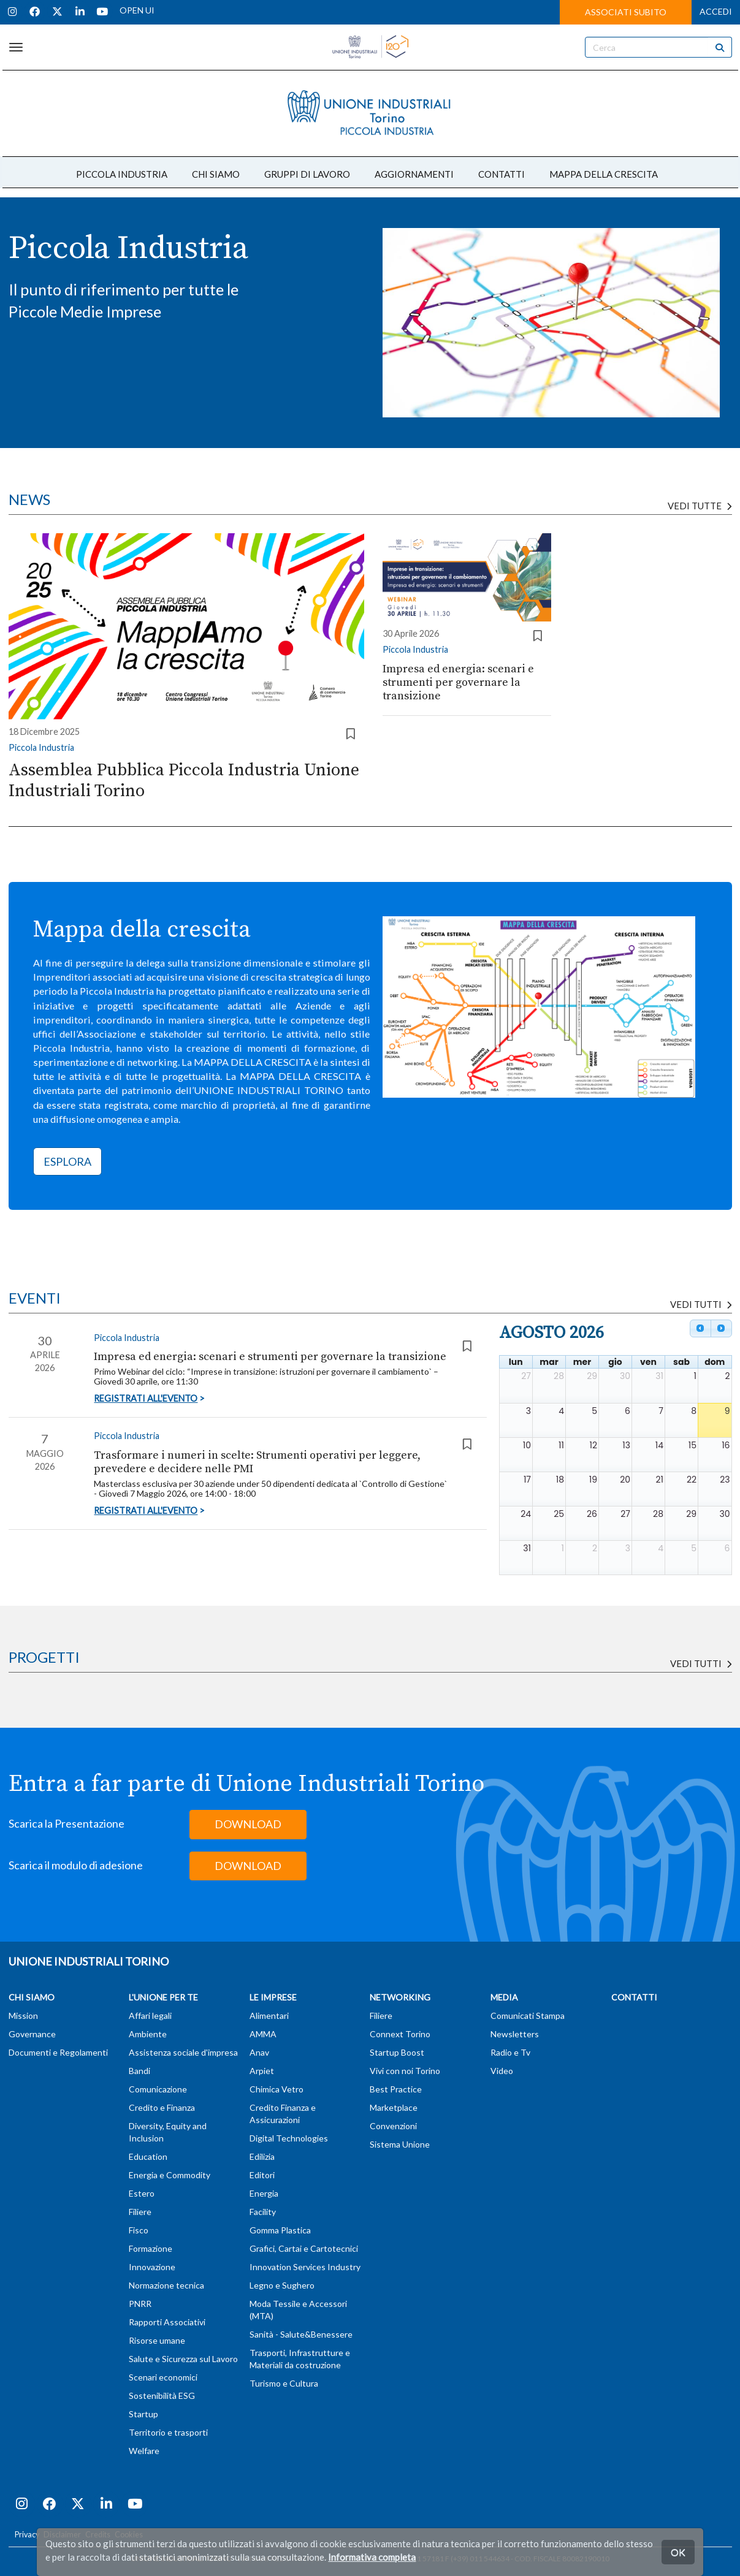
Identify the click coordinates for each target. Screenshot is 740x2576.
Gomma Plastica (280, 2230)
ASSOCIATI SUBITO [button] (625, 12)
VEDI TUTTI (700, 1304)
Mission (23, 2015)
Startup (143, 2414)
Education (148, 2156)
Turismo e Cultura (284, 2383)
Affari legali (150, 2015)
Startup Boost (397, 2052)
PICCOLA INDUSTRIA (121, 174)
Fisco (138, 2230)
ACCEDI (716, 11)
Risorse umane (157, 2340)
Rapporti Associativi (167, 2322)
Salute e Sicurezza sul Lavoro (183, 2359)
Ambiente (148, 2034)
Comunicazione (158, 2089)
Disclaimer (62, 2534)
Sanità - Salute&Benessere (301, 2334)
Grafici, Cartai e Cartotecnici (304, 2248)
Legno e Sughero (282, 2285)
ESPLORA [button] (67, 1161)
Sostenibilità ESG (162, 2395)
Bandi (139, 2070)
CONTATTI (501, 174)
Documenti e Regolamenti (58, 2052)
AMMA (263, 2034)
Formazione (150, 2248)
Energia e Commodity (169, 2175)
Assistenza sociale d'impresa (183, 2052)
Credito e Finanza (162, 2107)
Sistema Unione (400, 2144)
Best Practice (396, 2089)
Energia (264, 2193)
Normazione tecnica (166, 2285)
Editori (262, 2175)
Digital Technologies (289, 2138)
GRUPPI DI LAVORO (307, 174)
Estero (141, 2193)
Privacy (27, 2534)
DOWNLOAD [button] (248, 1824)
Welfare (144, 2450)
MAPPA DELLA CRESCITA (603, 174)
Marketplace (394, 2107)
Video (501, 2070)
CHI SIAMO (216, 174)
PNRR (140, 2303)
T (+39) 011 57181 (414, 2558)
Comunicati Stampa (527, 2015)
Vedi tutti (700, 1663)
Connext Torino (400, 2034)
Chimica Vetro (276, 2089)
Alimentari (269, 2015)
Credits (97, 2534)
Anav (259, 2052)
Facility (263, 2211)
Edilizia (262, 2156)
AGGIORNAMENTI (414, 174)
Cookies (129, 2534)
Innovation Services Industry (305, 2267)
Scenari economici (163, 2377)
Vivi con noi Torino (405, 2070)
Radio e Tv (510, 2052)
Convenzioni (393, 2126)
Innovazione (152, 2267)
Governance (32, 2034)
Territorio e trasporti (168, 2432)
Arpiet (262, 2070)
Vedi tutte (699, 505)
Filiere (140, 2211)
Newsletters (514, 2034)
